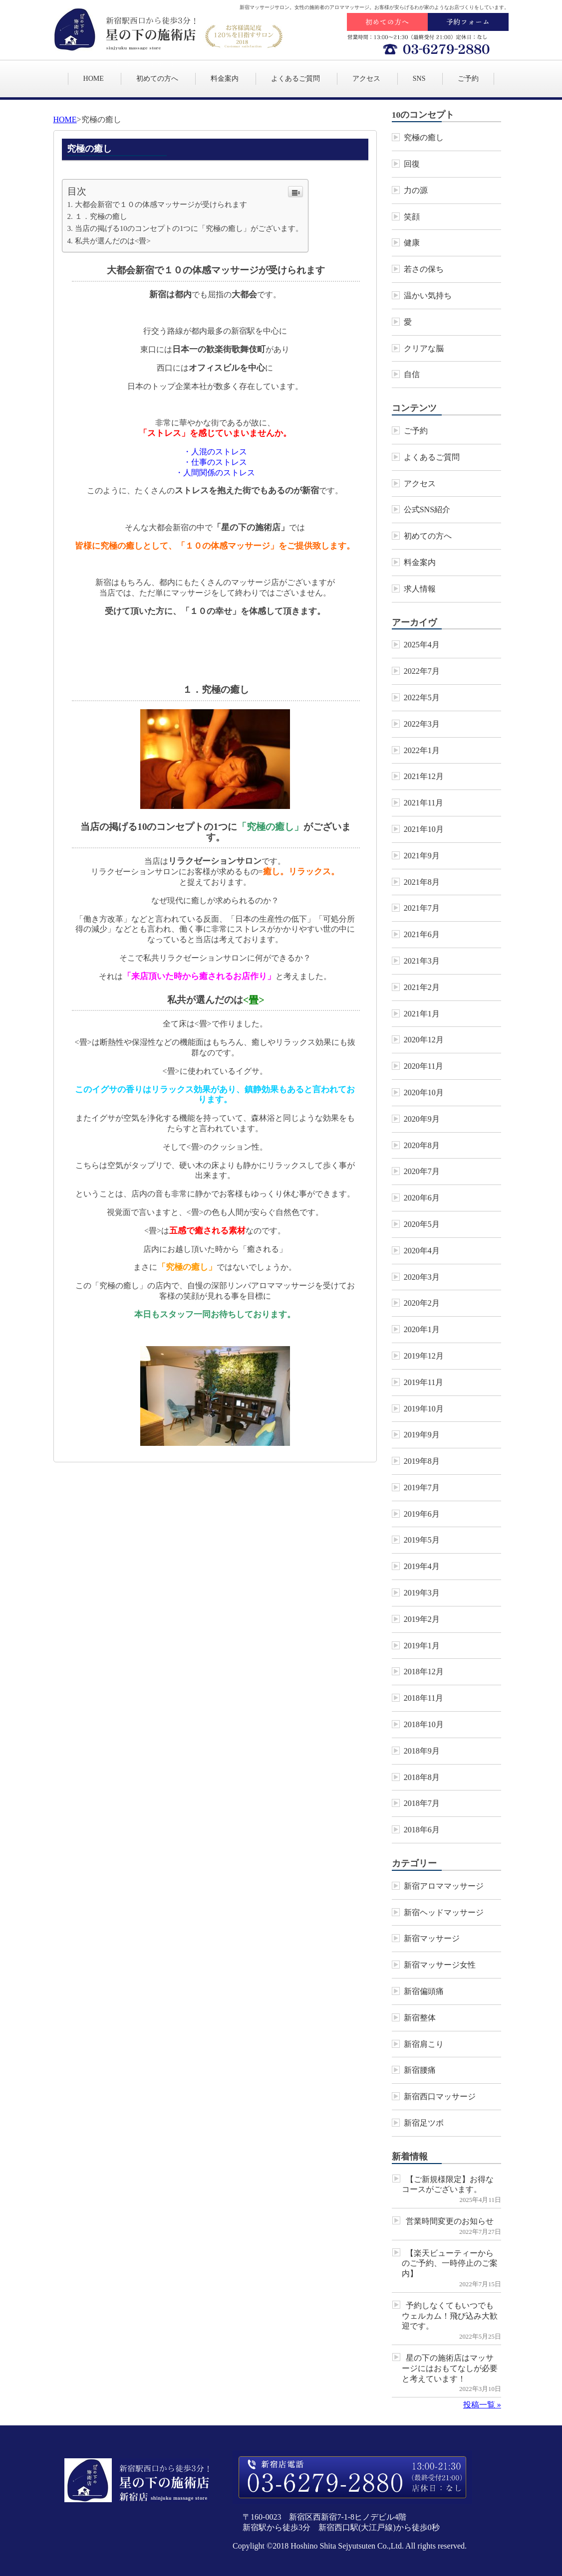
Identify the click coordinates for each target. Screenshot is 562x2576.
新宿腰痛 (420, 2070)
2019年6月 (422, 1514)
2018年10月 (424, 1724)
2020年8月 (422, 1145)
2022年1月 (422, 750)
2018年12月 (424, 1671)
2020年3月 (422, 1277)
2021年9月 (422, 855)
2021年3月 (422, 961)
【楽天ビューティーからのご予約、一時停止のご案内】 (450, 2263)
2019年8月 (422, 1461)
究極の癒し (424, 137)
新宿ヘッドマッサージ (444, 1912)
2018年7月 (422, 1803)
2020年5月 (422, 1224)
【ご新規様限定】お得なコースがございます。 (448, 2184)
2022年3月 (422, 724)
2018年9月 (422, 1751)
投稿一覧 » (482, 2404)
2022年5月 (422, 697)
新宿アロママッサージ (444, 1886)
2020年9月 (422, 1119)
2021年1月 (422, 1013)
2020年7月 (422, 1171)
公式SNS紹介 (427, 509)
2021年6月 (422, 934)
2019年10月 (424, 1408)
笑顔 (412, 216)
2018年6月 (422, 1829)
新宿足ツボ (424, 2123)
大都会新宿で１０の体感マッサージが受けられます (161, 204)
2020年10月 (424, 1092)
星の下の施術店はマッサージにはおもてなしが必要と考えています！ (450, 2368)
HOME (93, 78)
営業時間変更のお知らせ (450, 2221)
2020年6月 (422, 1197)
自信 (412, 374)
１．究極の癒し (101, 216)
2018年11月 (423, 1698)
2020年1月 (422, 1329)
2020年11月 (423, 1066)
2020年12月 (424, 1039)
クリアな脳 (424, 348)
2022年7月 (422, 671)
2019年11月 (423, 1382)
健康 (412, 242)
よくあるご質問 (295, 78)
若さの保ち (424, 269)
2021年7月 (422, 908)
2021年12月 (424, 776)
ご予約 (468, 78)
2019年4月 (422, 1566)
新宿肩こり (424, 2044)
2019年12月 (424, 1356)
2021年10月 (424, 829)
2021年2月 (422, 987)
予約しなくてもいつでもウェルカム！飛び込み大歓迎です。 (450, 2316)
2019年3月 (422, 1592)
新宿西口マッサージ (440, 2096)
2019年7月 (422, 1487)
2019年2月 (422, 1619)
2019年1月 (422, 1645)
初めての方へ (157, 78)
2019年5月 (422, 1540)
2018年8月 (422, 1777)
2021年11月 (423, 802)
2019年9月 (422, 1434)
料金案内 (225, 78)
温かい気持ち (428, 295)
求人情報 (420, 589)
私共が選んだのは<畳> (113, 240)
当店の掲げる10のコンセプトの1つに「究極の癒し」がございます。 (189, 228)
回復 (412, 164)
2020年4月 (422, 1250)
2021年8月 (422, 882)
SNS (419, 78)
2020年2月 (422, 1303)
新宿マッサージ (432, 1938)
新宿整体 (420, 2017)
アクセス (366, 78)
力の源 (416, 190)
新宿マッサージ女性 (440, 1965)
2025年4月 (422, 644)
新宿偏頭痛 (424, 1991)
